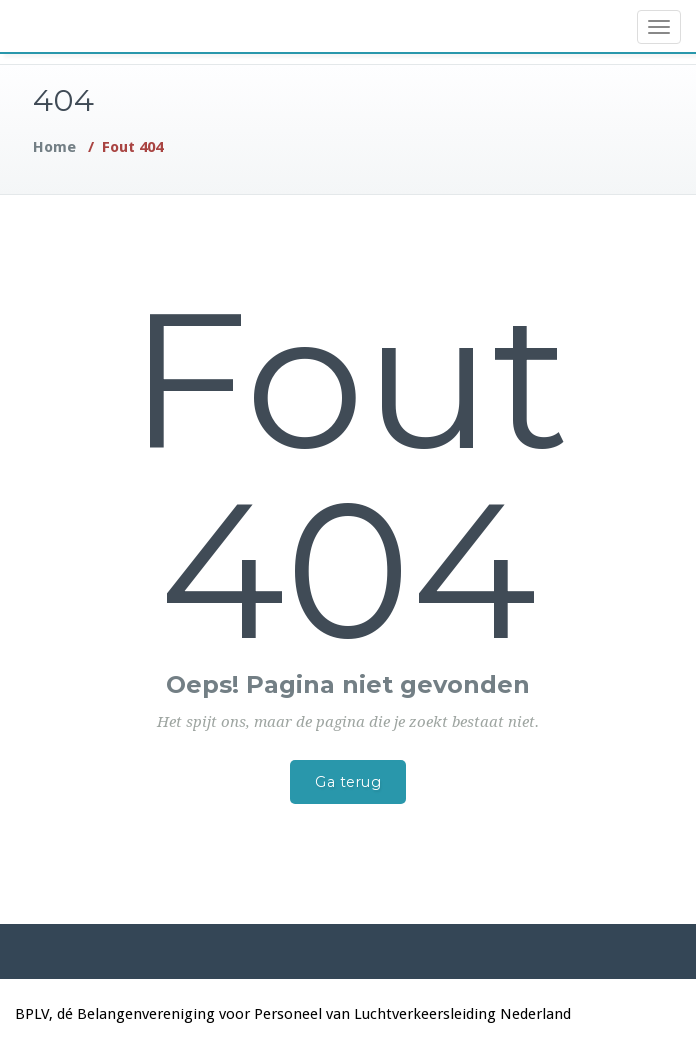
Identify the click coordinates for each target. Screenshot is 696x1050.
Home (54, 147)
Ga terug (348, 782)
